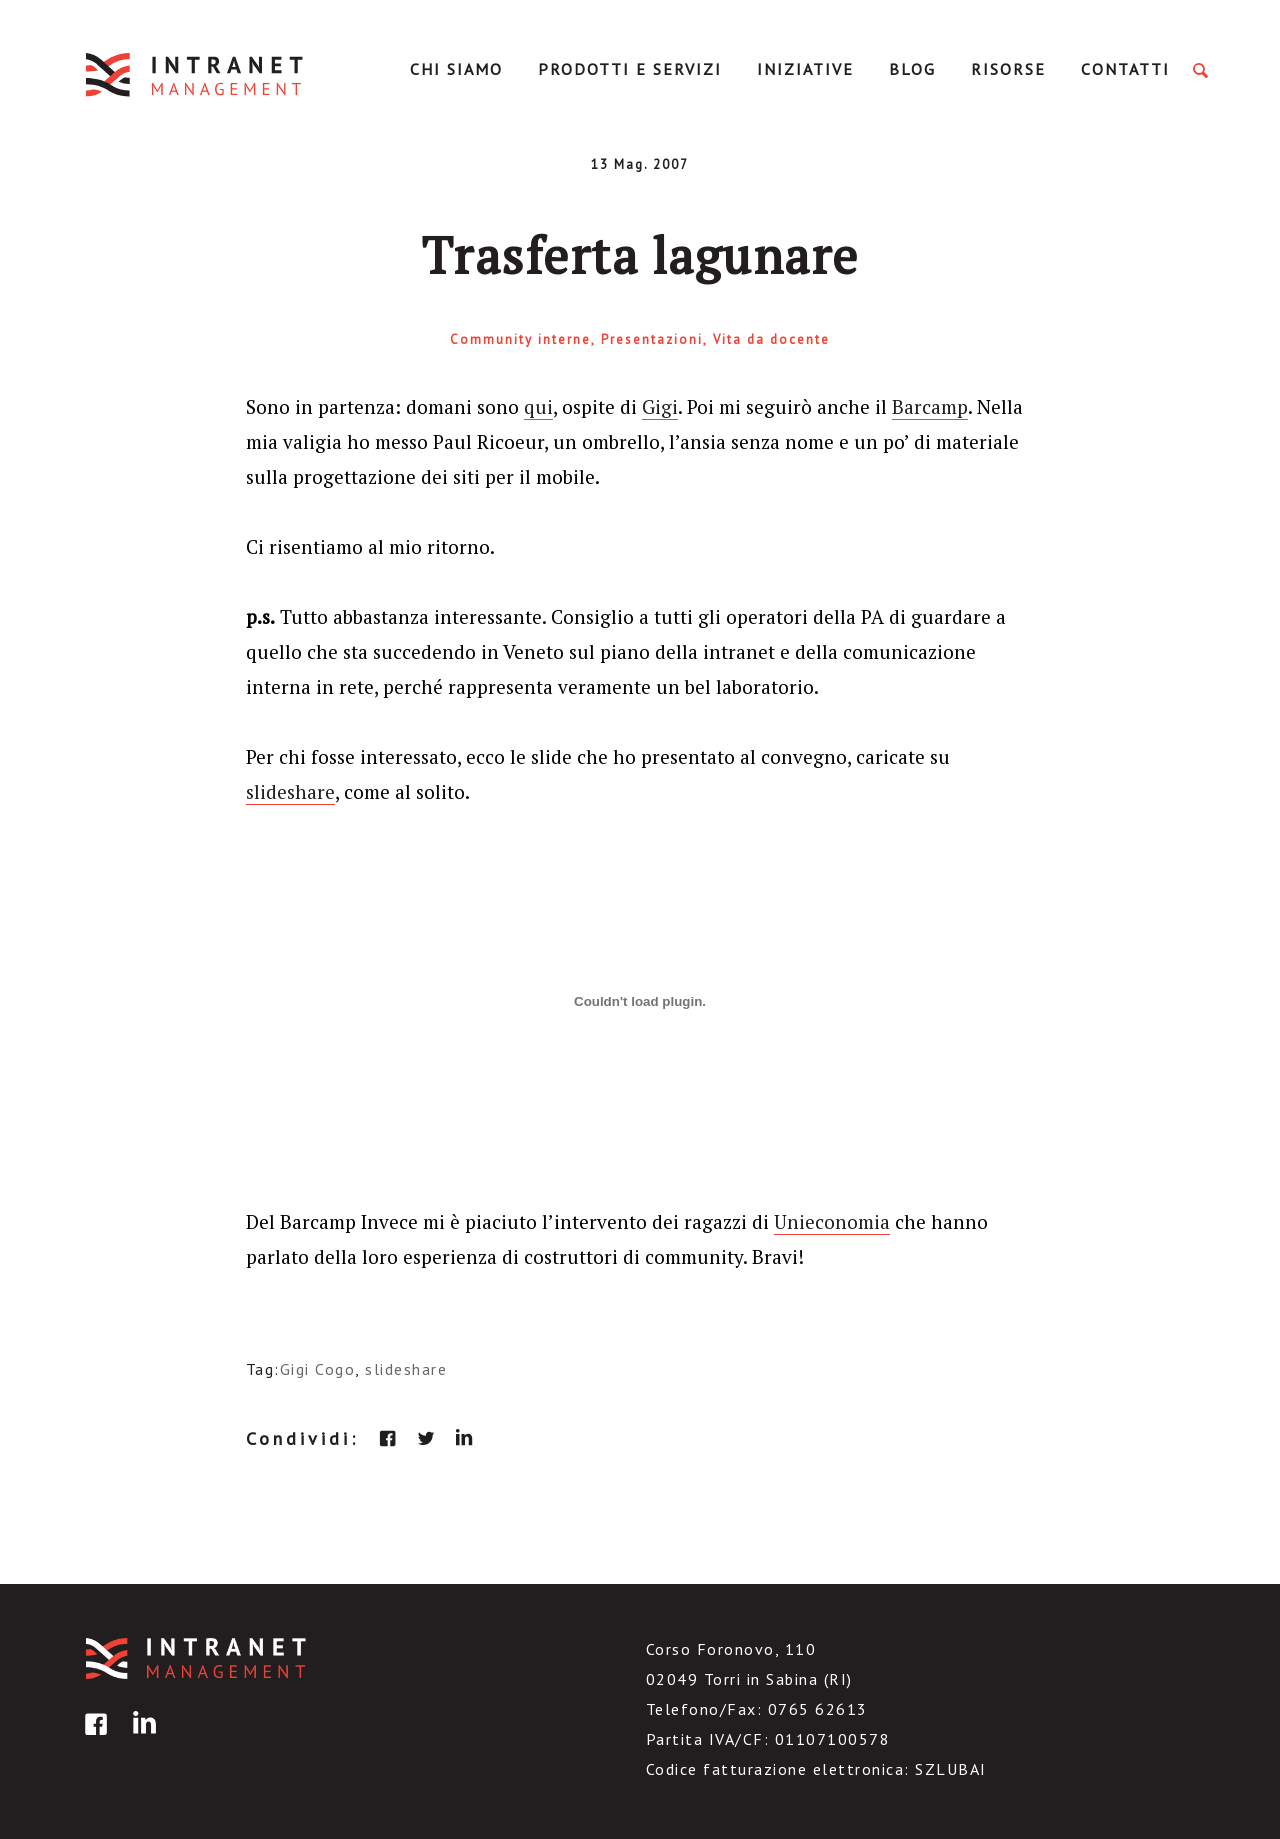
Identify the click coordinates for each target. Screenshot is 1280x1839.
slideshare (290, 791)
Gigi (660, 406)
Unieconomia (832, 1221)
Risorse (1008, 69)
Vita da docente (771, 339)
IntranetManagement (196, 74)
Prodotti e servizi (630, 69)
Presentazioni (652, 339)
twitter (426, 1438)
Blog (912, 69)
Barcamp (930, 406)
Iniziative (805, 69)
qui (538, 406)
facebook (388, 1438)
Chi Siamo (456, 69)
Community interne (520, 339)
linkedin (464, 1438)
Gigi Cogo (318, 1369)
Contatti (1125, 69)
